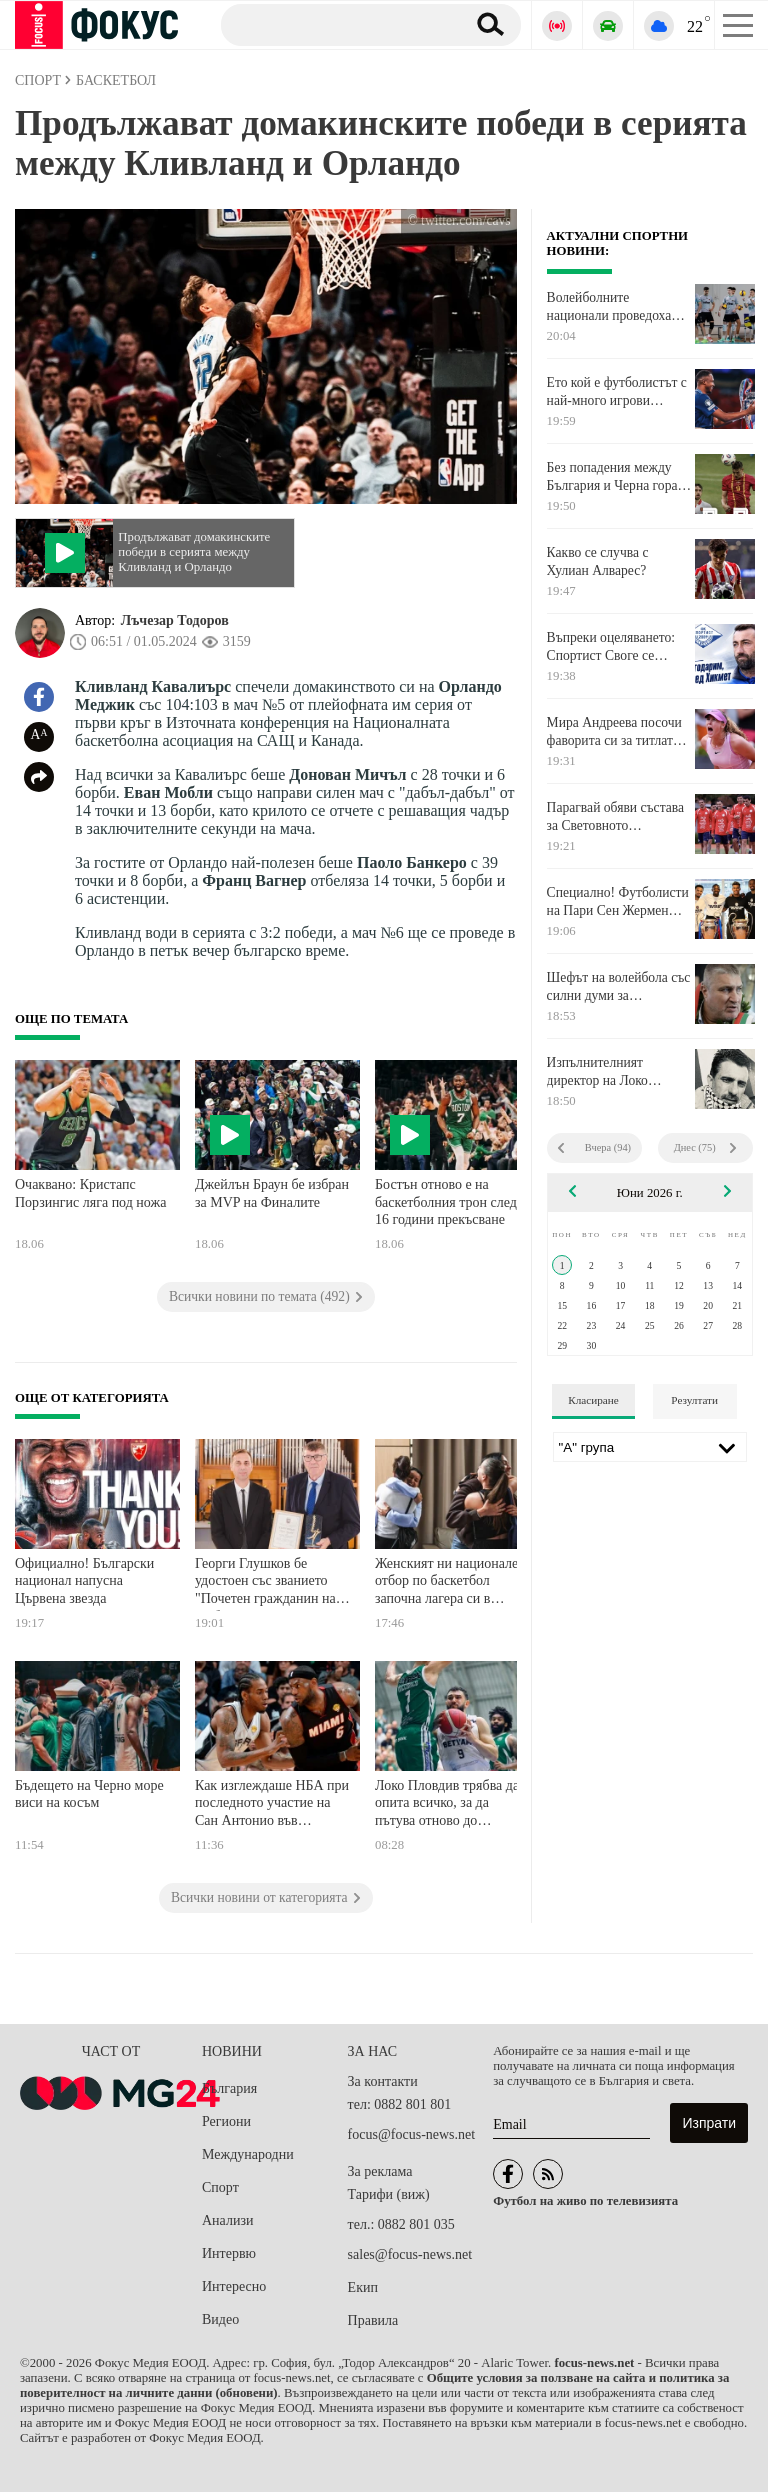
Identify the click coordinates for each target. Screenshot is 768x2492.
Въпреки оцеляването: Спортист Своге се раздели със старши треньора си (611, 647)
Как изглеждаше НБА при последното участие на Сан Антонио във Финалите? (272, 1805)
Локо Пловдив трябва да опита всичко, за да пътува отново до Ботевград (447, 1805)
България (229, 2088)
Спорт (220, 2187)
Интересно (234, 2286)
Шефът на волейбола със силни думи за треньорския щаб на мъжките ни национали (619, 987)
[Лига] (650, 1447)
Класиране (593, 1400)
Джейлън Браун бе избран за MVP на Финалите (272, 1193)
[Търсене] (335, 24)
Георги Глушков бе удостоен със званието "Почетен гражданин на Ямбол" (265, 1583)
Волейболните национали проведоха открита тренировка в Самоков (609, 307)
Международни (248, 2154)
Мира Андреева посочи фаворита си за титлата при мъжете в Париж (614, 732)
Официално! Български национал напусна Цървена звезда (84, 1581)
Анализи (227, 2220)
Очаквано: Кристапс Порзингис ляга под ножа (90, 1193)
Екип (363, 2287)
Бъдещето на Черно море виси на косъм (89, 1794)
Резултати (694, 1400)
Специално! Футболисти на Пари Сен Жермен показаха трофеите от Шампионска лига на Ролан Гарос (618, 902)
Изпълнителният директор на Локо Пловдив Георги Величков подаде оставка (597, 1072)
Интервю (229, 2253)
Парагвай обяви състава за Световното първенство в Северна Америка (615, 817)
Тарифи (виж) (389, 2194)
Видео (220, 2319)
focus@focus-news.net (412, 2134)
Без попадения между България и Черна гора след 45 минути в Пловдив (612, 477)
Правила (373, 2320)
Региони (226, 2121)
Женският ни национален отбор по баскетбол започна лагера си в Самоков (450, 1583)
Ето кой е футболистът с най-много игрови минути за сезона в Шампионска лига (617, 392)
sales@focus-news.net (410, 2254)
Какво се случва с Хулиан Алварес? (598, 561)
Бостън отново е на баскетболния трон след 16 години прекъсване (446, 1202)
